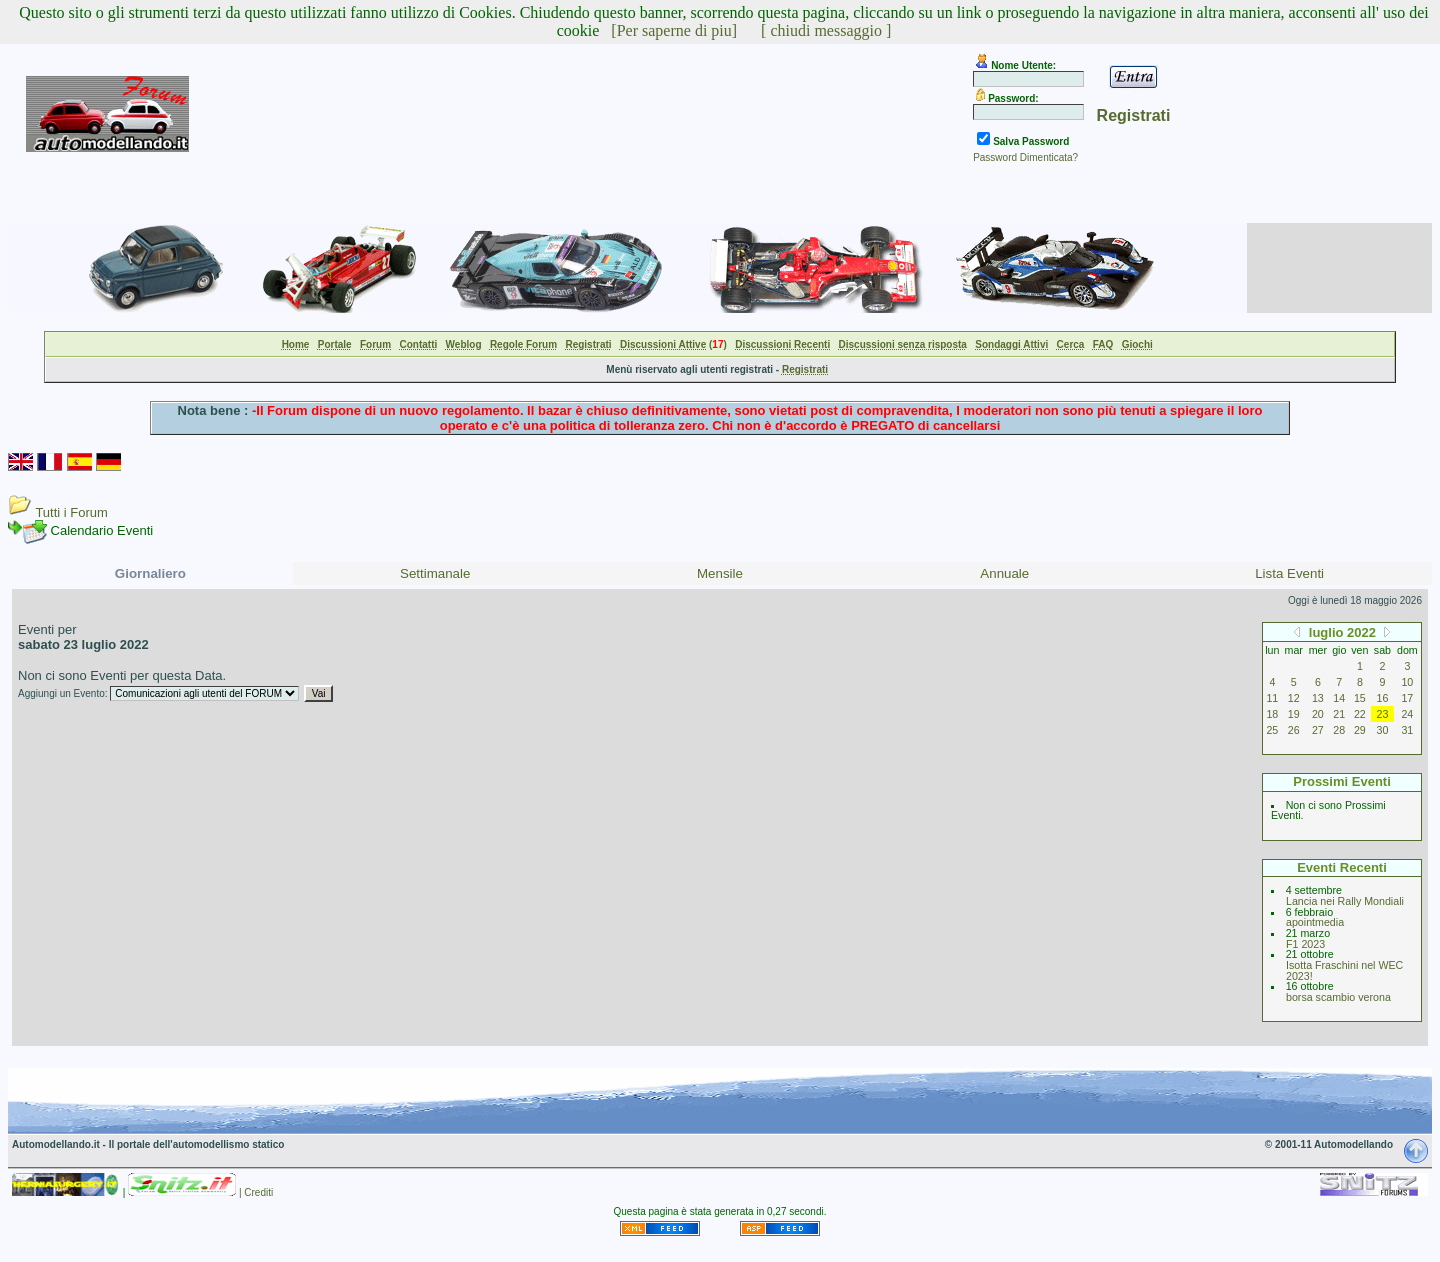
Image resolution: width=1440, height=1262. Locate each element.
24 (1407, 714)
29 (1360, 730)
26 (1294, 730)
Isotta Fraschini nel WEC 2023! (1344, 970)
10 (1407, 682)
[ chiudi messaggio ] (826, 30)
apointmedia (1315, 922)
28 (1339, 730)
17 (1407, 698)
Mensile (720, 573)
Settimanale (435, 573)
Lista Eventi (1289, 573)
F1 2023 (1305, 944)
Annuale (1004, 573)
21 (1339, 714)
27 (1318, 730)
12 (1294, 698)
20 (1318, 714)
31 (1407, 730)
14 (1339, 698)
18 (1272, 714)
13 (1318, 698)
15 (1360, 698)
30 (1383, 730)
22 (1360, 714)
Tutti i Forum (71, 512)
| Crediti (256, 1192)
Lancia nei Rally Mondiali (1345, 901)
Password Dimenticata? (1025, 157)
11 (1272, 698)
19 (1294, 714)
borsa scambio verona (1338, 997)
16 (1383, 698)
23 (1383, 714)
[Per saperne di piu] (674, 30)
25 (1272, 730)
